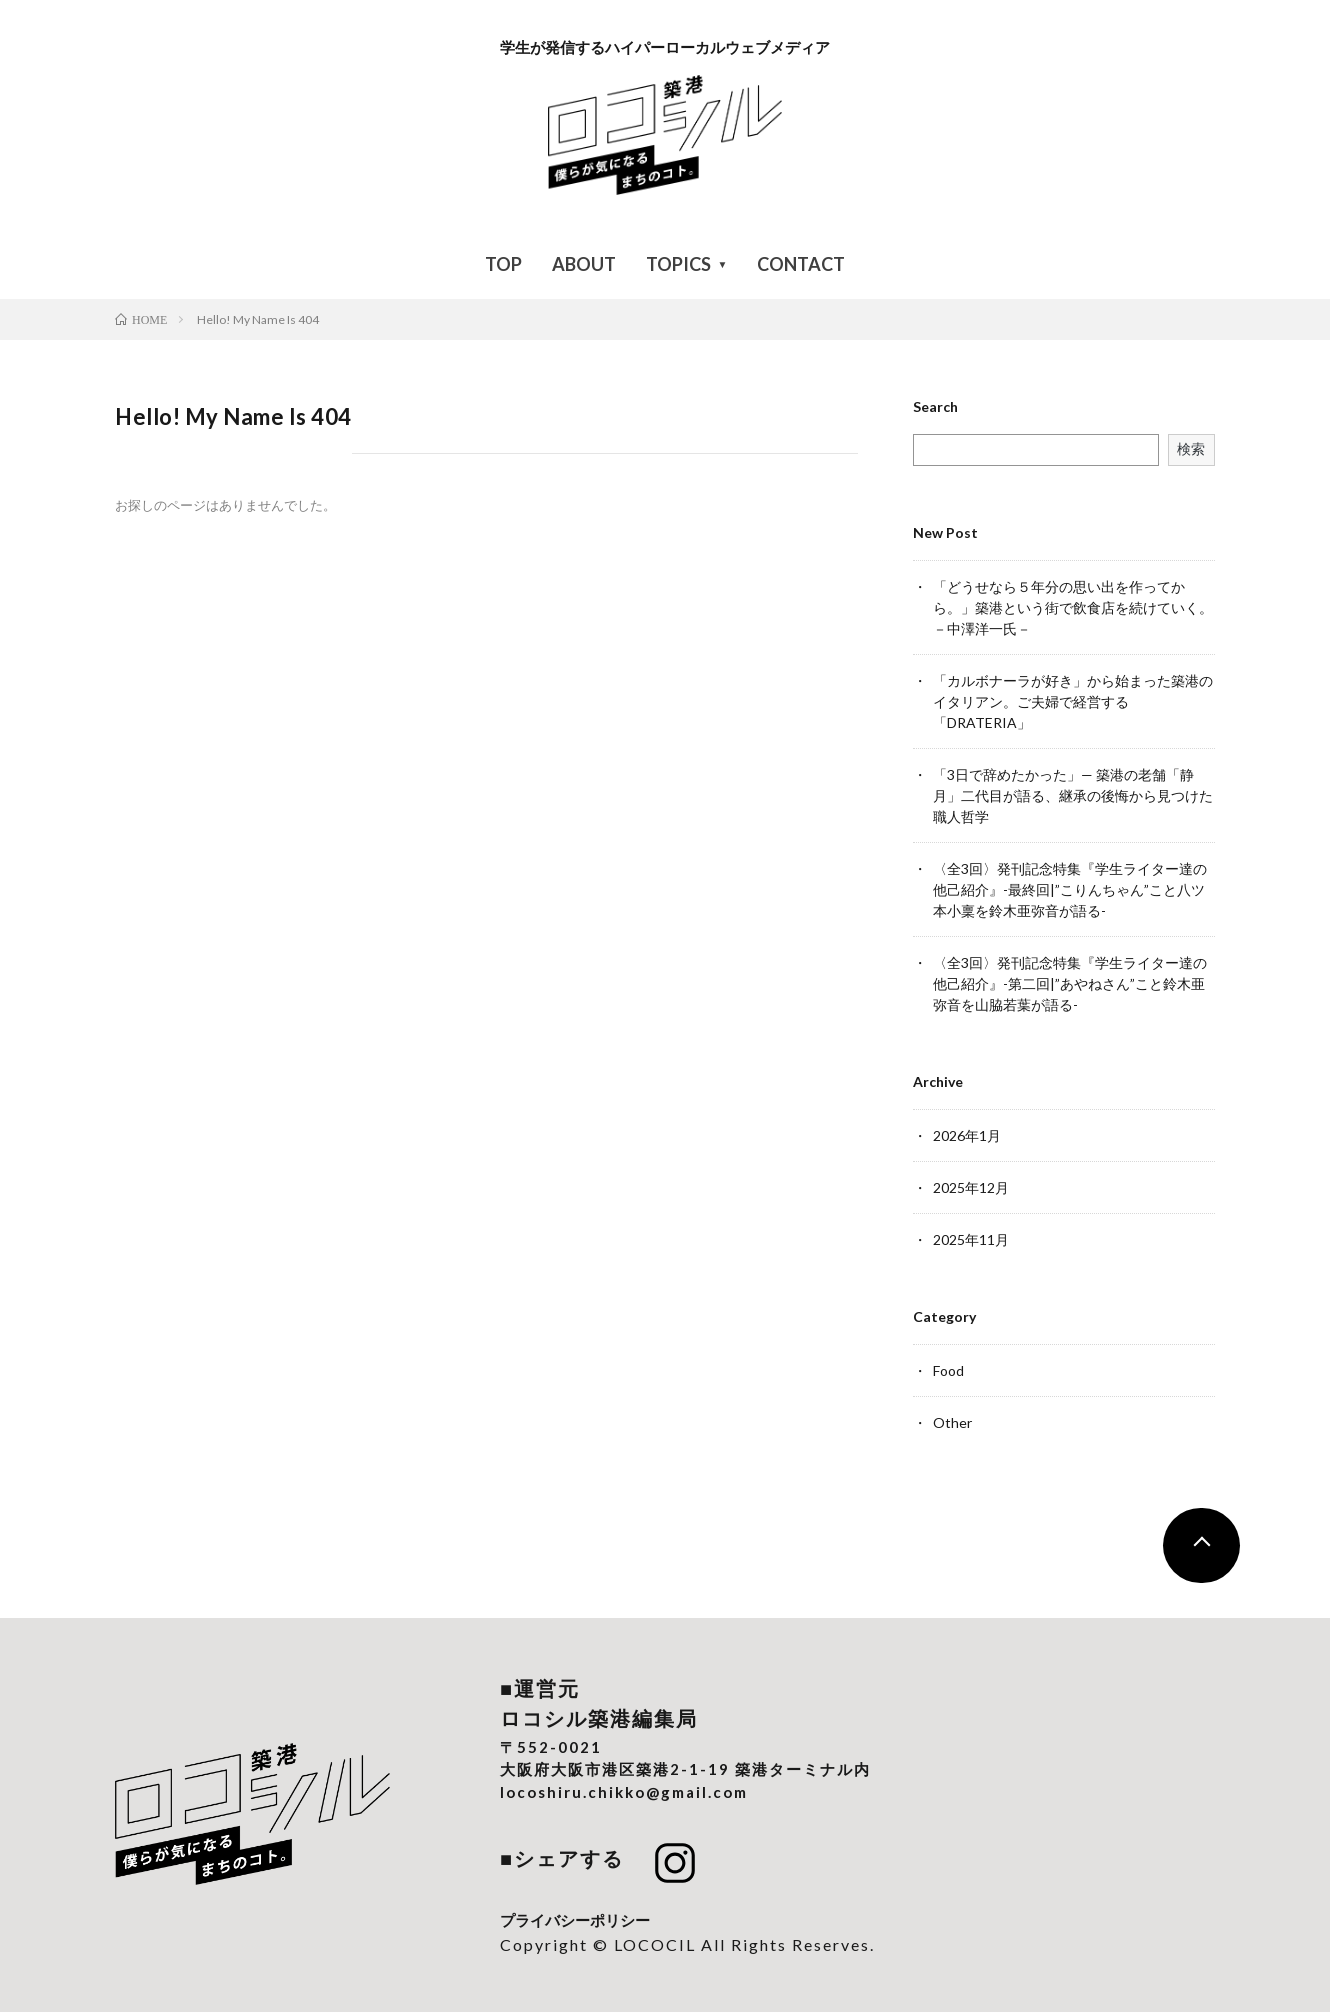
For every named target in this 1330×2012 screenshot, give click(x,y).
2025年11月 (971, 1239)
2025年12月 (971, 1187)
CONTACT (801, 264)
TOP (503, 264)
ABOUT (584, 264)
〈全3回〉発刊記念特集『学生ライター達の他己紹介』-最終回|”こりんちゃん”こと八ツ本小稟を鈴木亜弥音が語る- (1070, 889)
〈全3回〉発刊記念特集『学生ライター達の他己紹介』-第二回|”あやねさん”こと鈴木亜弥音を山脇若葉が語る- (1070, 983)
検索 (1191, 448)
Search (935, 407)
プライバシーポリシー (575, 1920)
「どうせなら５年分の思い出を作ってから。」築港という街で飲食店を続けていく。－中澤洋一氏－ (1073, 607)
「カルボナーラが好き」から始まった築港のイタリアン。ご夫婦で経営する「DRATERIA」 (1073, 701)
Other (952, 1422)
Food (948, 1370)
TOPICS (678, 264)
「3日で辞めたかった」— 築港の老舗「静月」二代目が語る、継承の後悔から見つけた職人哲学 (1073, 795)
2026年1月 (967, 1135)
